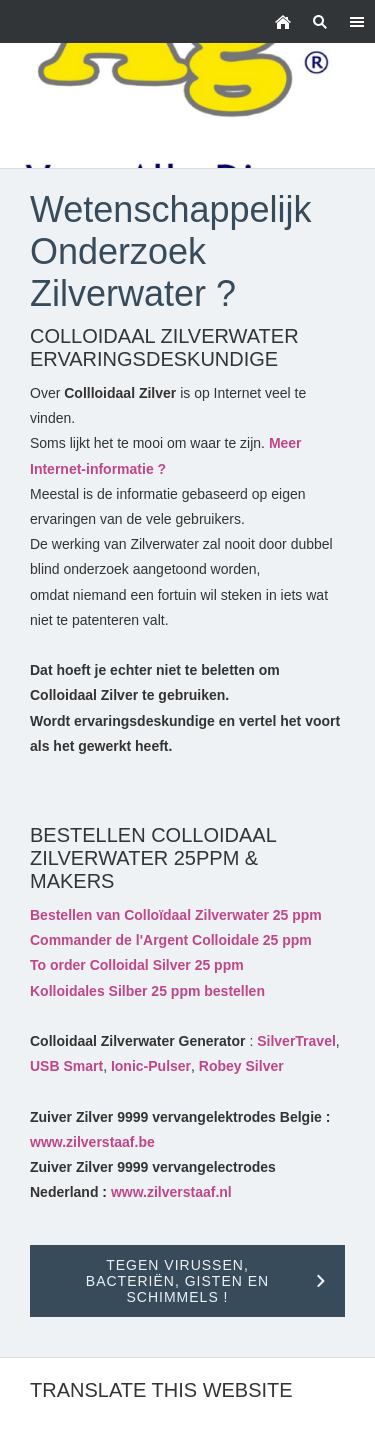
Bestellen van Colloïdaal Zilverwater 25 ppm (176, 915)
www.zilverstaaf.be (92, 1142)
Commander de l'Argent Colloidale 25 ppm (171, 940)
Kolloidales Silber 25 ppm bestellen (147, 991)
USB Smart (66, 1066)
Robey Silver (241, 1066)
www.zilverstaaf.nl (171, 1192)
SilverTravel (296, 1041)
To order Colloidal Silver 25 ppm (137, 965)
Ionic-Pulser (151, 1066)
